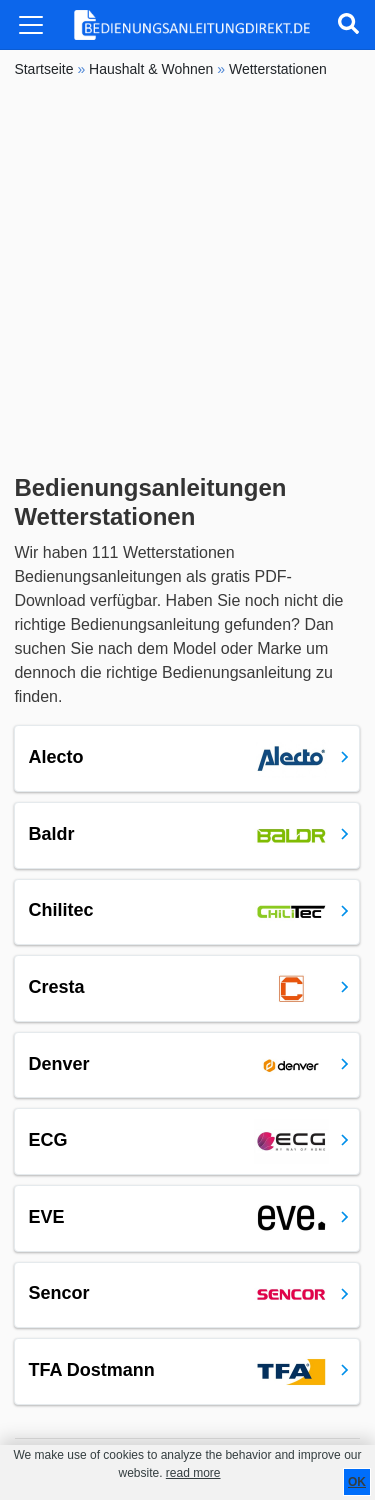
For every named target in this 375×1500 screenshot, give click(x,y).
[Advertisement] (187, 276)
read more (193, 1473)
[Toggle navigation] (31, 25)
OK (357, 1482)
